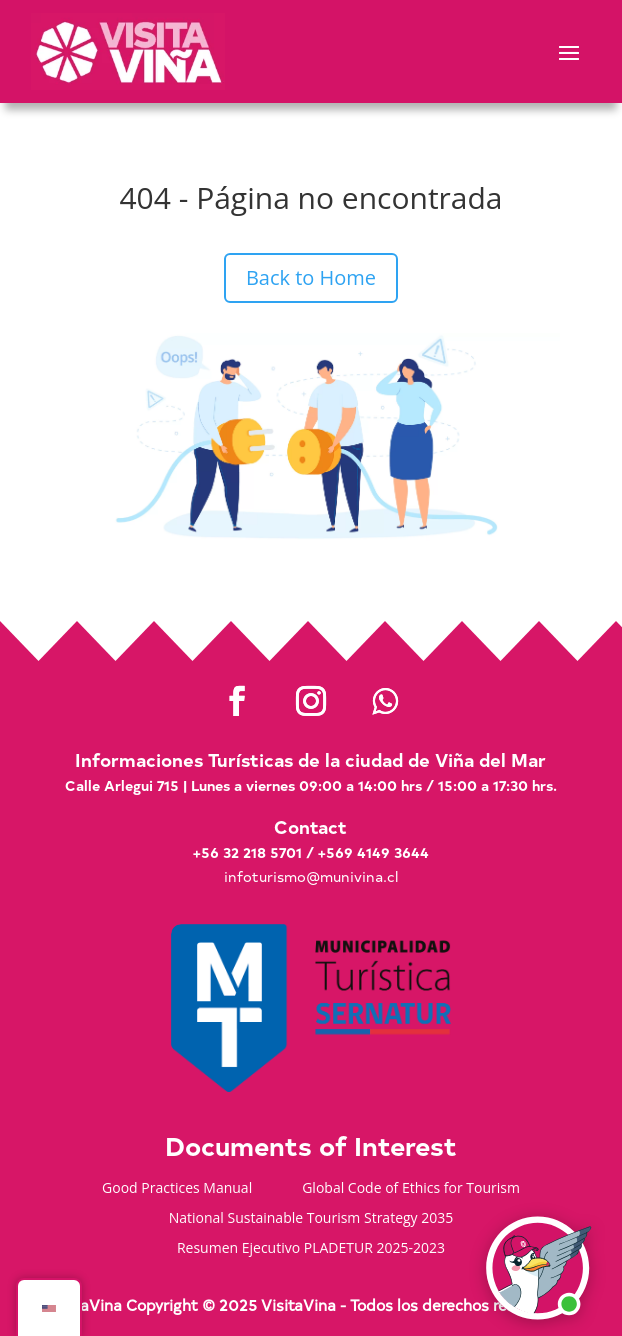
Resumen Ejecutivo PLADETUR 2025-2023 (311, 1249)
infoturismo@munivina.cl (311, 876)
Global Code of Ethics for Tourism (411, 1189)
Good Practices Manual (177, 1189)
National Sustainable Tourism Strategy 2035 (311, 1219)
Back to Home (311, 277)
